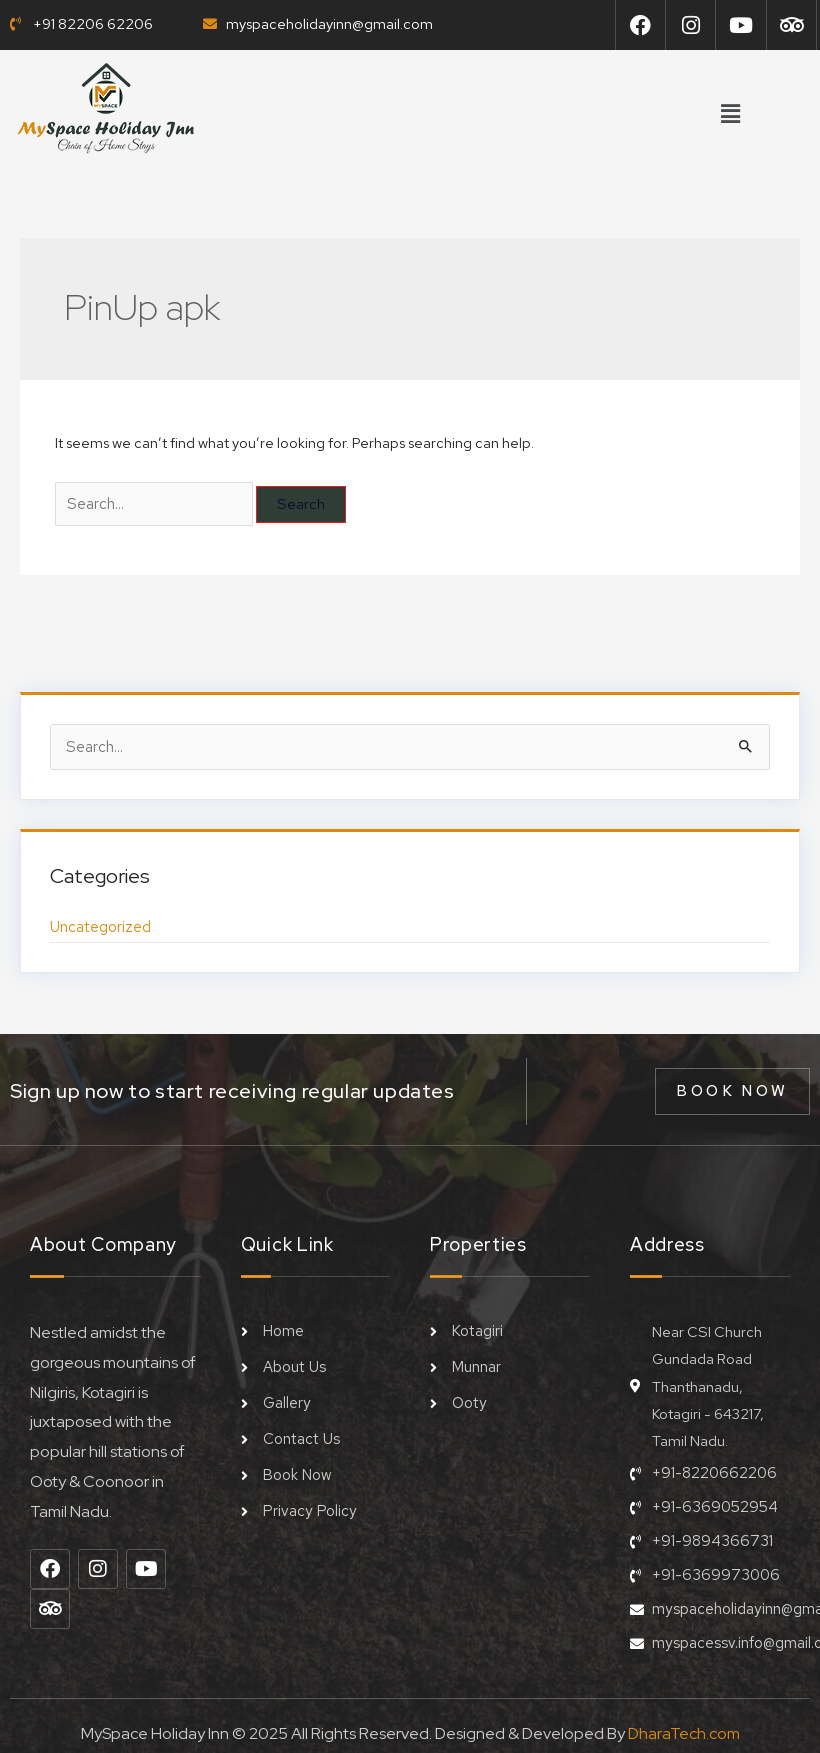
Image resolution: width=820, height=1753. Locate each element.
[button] (730, 115)
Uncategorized (99, 923)
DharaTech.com (684, 1724)
